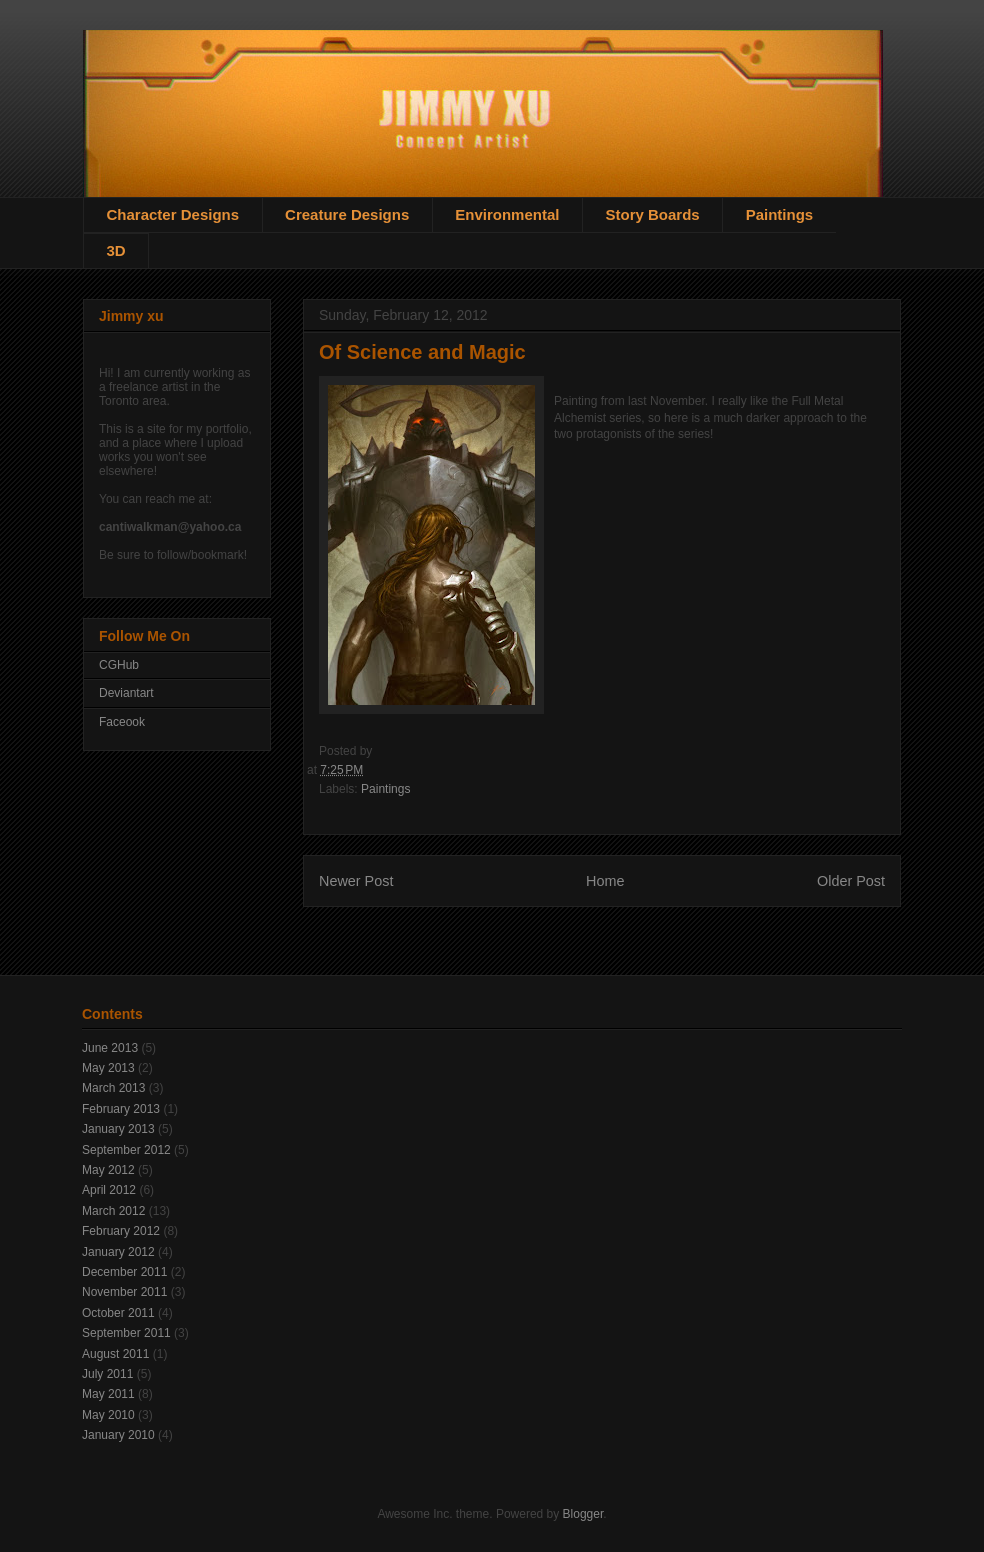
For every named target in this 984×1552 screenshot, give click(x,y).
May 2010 (108, 1415)
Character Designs (173, 214)
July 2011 (107, 1374)
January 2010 (118, 1435)
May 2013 (108, 1068)
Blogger (583, 1514)
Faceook (122, 722)
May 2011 (108, 1394)
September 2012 (126, 1150)
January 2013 (118, 1129)
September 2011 (126, 1333)
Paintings (780, 214)
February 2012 (121, 1231)
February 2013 (121, 1109)
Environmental (507, 214)
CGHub (119, 665)
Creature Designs (347, 214)
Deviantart (126, 693)
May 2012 (108, 1170)
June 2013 (110, 1048)
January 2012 (118, 1252)
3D (116, 250)
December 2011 (124, 1272)
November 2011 (124, 1292)
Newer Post (356, 881)
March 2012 (113, 1211)
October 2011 (118, 1313)
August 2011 (115, 1354)
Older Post (851, 881)
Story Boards (652, 214)
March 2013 (113, 1088)
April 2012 (109, 1190)
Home (605, 881)
